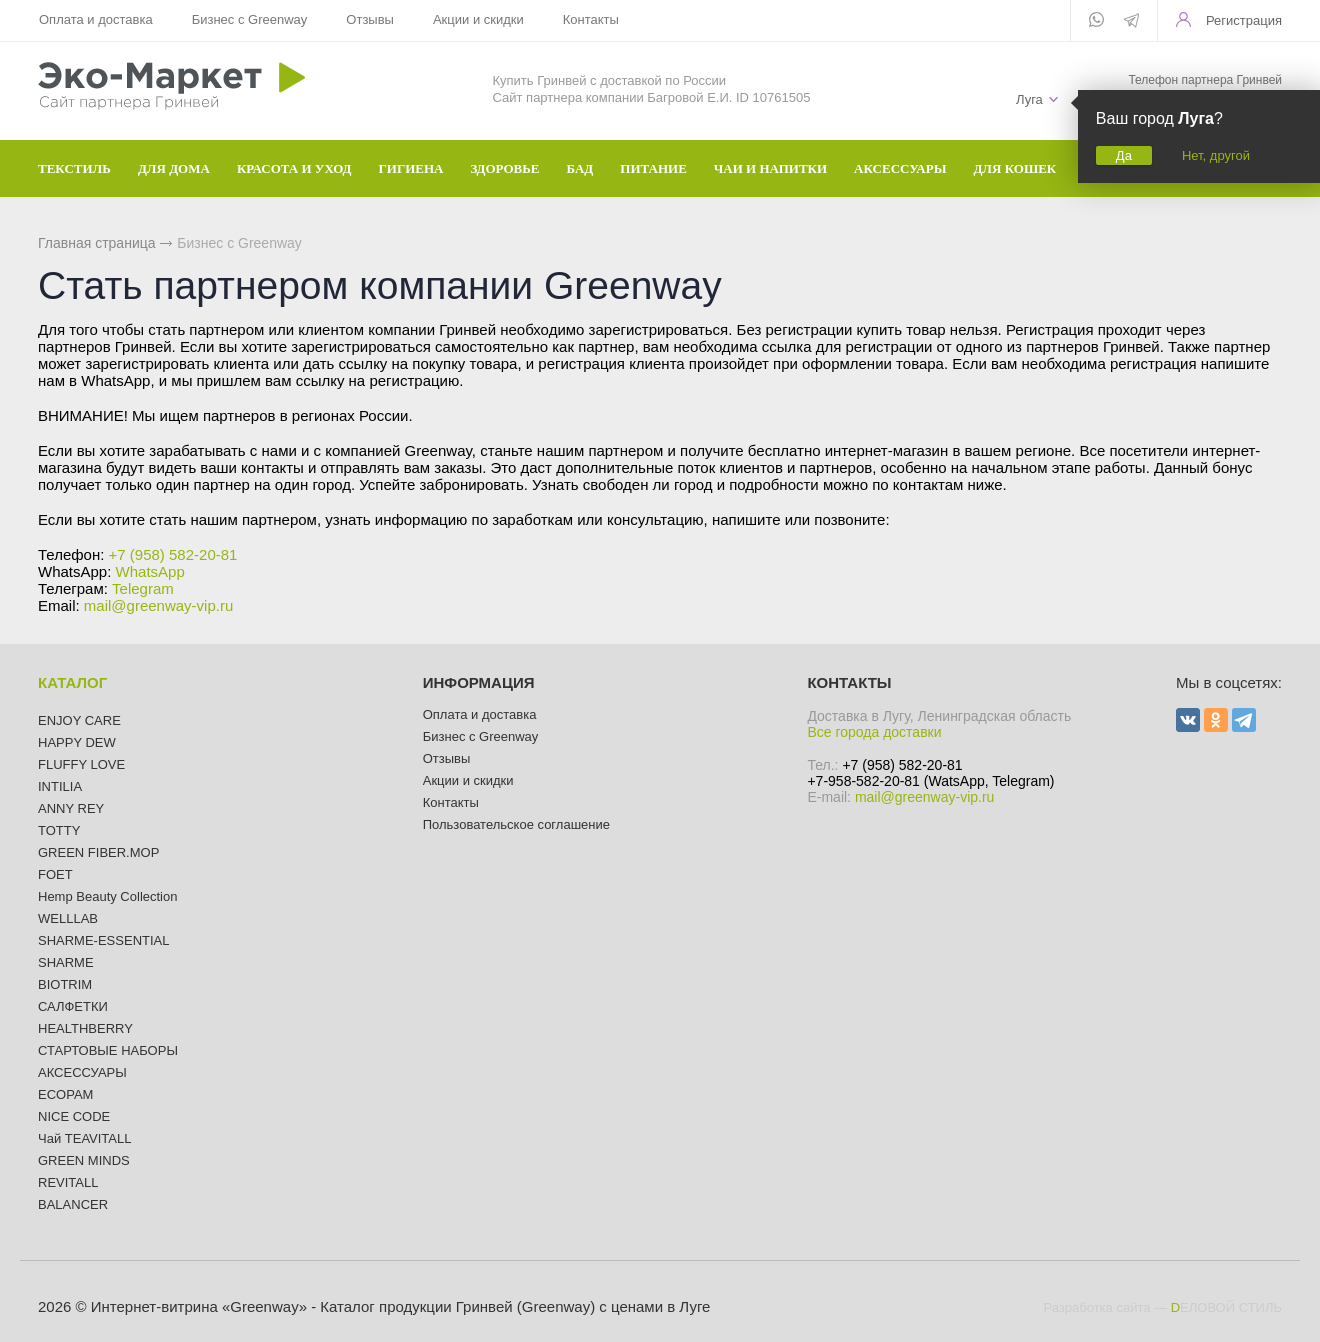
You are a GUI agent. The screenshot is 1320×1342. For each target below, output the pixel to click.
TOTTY (59, 830)
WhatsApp (150, 571)
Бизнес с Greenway (249, 19)
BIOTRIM (65, 984)
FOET (55, 874)
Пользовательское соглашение (516, 824)
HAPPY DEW (77, 742)
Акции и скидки (476, 19)
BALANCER (73, 1204)
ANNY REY (71, 808)
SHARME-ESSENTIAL (103, 940)
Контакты (588, 19)
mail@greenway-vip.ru (158, 605)
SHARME (66, 962)
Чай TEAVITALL (84, 1138)
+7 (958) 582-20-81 (173, 554)
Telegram (143, 588)
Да (1124, 155)
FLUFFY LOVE (81, 764)
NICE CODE (74, 1116)
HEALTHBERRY (85, 1028)
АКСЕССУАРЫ (82, 1072)
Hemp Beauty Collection (107, 896)
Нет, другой (1216, 155)
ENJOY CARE (79, 720)
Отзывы (369, 19)
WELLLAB (68, 918)
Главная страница (97, 243)
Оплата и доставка (96, 19)
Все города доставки (874, 732)
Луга (1029, 99)
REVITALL (68, 1182)
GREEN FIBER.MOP (98, 852)
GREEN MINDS (84, 1160)
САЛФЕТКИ (73, 1006)
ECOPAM (65, 1094)
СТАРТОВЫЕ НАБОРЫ (108, 1050)
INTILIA (60, 786)
